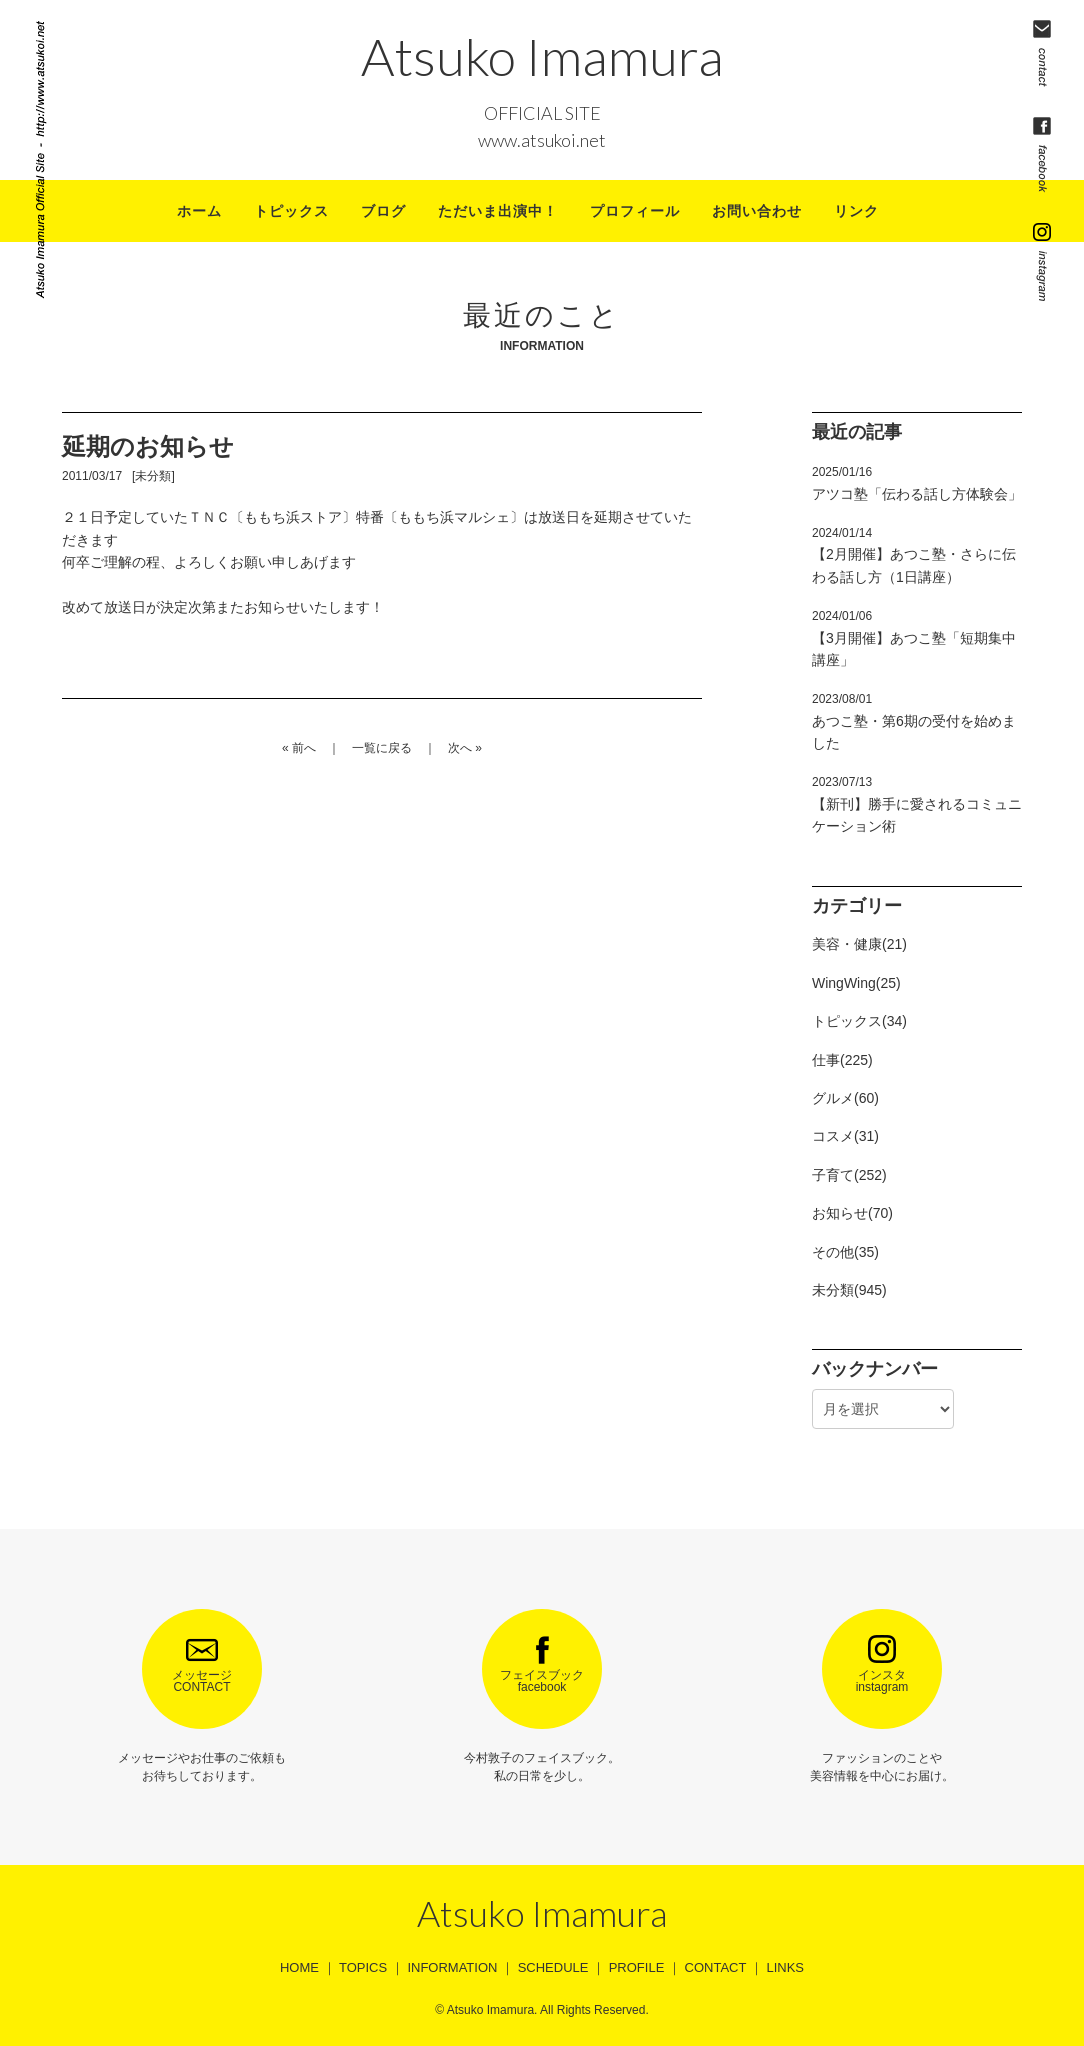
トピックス (291, 211)
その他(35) (845, 1252)
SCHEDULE (553, 1967)
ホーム (199, 211)
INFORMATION (452, 1967)
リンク (856, 211)
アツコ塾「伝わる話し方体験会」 (917, 483)
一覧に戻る (382, 748)
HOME (299, 1967)
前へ (304, 748)
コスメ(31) (845, 1136)
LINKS (785, 1967)
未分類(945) (849, 1290)
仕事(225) (842, 1060)
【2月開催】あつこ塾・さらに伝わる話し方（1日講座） (914, 555)
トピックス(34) (859, 1021)
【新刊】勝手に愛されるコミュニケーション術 (917, 804)
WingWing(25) (856, 983)
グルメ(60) (845, 1098)
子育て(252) (849, 1175)
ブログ (383, 211)
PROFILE (637, 1967)
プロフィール (635, 211)
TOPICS (363, 1967)
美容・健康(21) (859, 944)
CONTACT (716, 1967)
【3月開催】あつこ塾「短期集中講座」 (914, 638)
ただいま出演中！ (498, 211)
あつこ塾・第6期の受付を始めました (914, 721)
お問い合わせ (757, 211)
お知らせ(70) (852, 1213)
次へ (460, 748)
